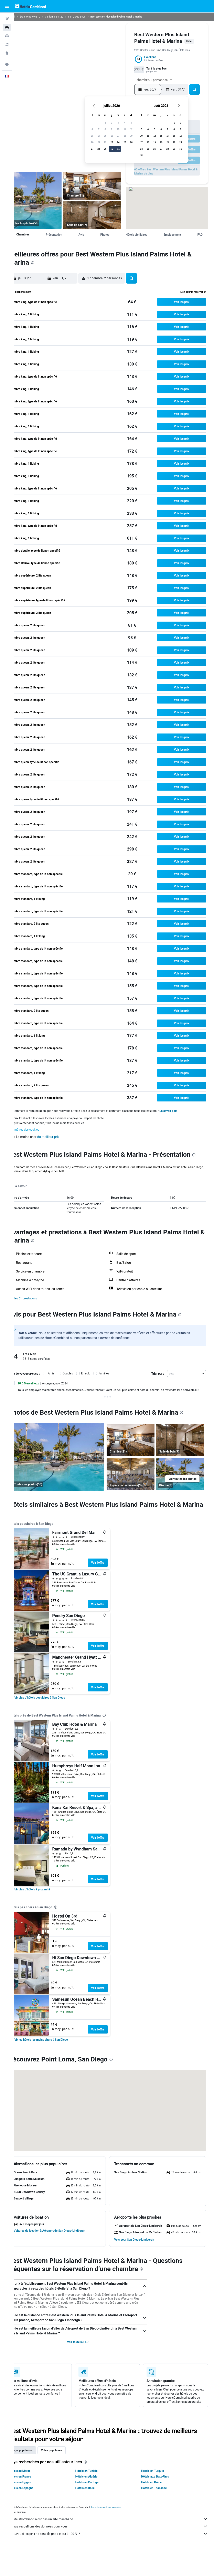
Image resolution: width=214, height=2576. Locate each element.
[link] (52, 1715)
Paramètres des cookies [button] (37, 1135)
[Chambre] (100, 191)
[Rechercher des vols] (7, 19)
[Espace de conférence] (135, 1488)
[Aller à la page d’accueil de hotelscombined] (30, 6)
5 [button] (131, 122)
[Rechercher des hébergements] (7, 27)
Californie (63, 16)
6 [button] (92, 129)
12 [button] (131, 129)
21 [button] (99, 142)
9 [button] (111, 129)
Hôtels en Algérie (95, 2502)
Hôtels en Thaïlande (158, 2514)
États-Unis (38, 16)
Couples (81, 1383)
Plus (25, 1185)
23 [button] (111, 142)
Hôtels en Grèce (156, 2508)
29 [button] (105, 148)
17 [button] (118, 135)
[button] (6, 6)
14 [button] (99, 135)
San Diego (86, 16)
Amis (64, 1383)
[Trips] (7, 65)
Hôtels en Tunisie (95, 2497)
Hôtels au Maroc (33, 2497)
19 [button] (131, 135)
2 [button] (111, 122)
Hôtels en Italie (94, 2514)
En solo (99, 1383)
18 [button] (125, 135)
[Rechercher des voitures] (7, 36)
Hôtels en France (33, 2502)
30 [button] (111, 148)
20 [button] (92, 142)
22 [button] (105, 142)
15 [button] (105, 135)
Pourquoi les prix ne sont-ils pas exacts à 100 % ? (116, 2559)
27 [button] (92, 148)
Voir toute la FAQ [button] (86, 2364)
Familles (117, 1383)
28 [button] (98, 148)
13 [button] (92, 135)
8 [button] (105, 129)
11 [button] (125, 129)
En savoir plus (182, 1116)
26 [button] (131, 142)
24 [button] (118, 142)
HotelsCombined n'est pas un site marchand (116, 2545)
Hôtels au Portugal (96, 2508)
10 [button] (118, 129)
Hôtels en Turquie (157, 2497)
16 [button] (112, 135)
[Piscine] (45, 206)
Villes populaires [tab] (64, 2476)
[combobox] (186, 1384)
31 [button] (118, 148)
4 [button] (124, 122)
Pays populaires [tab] (35, 2476)
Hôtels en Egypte (33, 2508)
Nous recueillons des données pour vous (116, 2552)
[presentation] (45, 268)
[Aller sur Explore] (7, 53)
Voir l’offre (111, 1580)
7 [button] (98, 129)
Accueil (24, 16)
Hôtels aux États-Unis (159, 2502)
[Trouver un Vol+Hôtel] (7, 44)
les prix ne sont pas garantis (119, 2533)
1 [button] (105, 122)
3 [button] (118, 122)
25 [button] (125, 142)
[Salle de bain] (100, 221)
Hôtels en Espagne (34, 2514)
